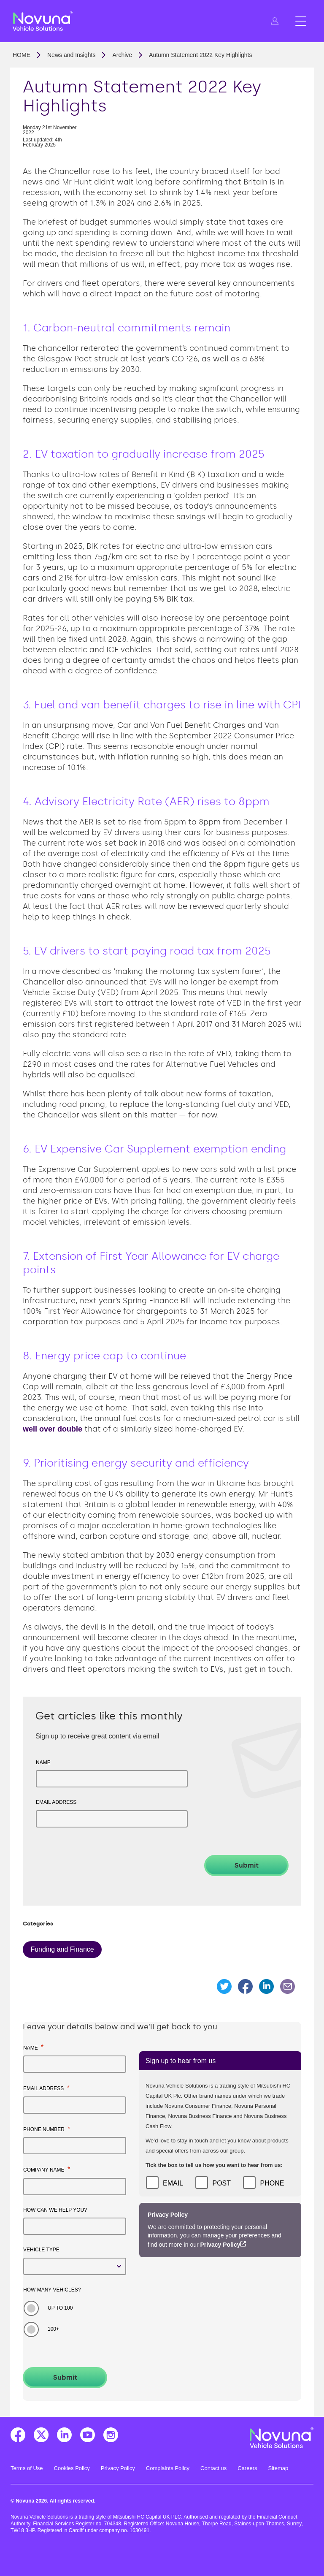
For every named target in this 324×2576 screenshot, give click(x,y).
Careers (247, 2468)
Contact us (213, 2468)
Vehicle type (41, 2250)
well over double (52, 1429)
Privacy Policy (220, 2244)
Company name (46, 2169)
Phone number (46, 2128)
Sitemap (278, 2468)
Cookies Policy (72, 2468)
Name (43, 1762)
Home (21, 55)
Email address (56, 1802)
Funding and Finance (62, 1949)
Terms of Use (27, 2468)
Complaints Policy (167, 2468)
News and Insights (71, 55)
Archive (122, 55)
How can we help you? (55, 2210)
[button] (274, 21)
